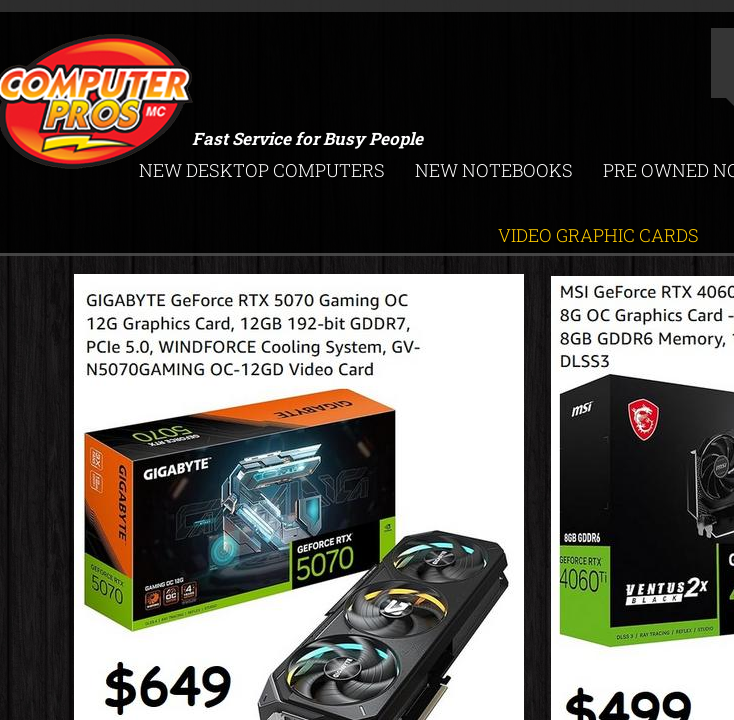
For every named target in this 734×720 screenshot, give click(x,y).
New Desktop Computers (262, 170)
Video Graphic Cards (598, 235)
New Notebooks (494, 170)
